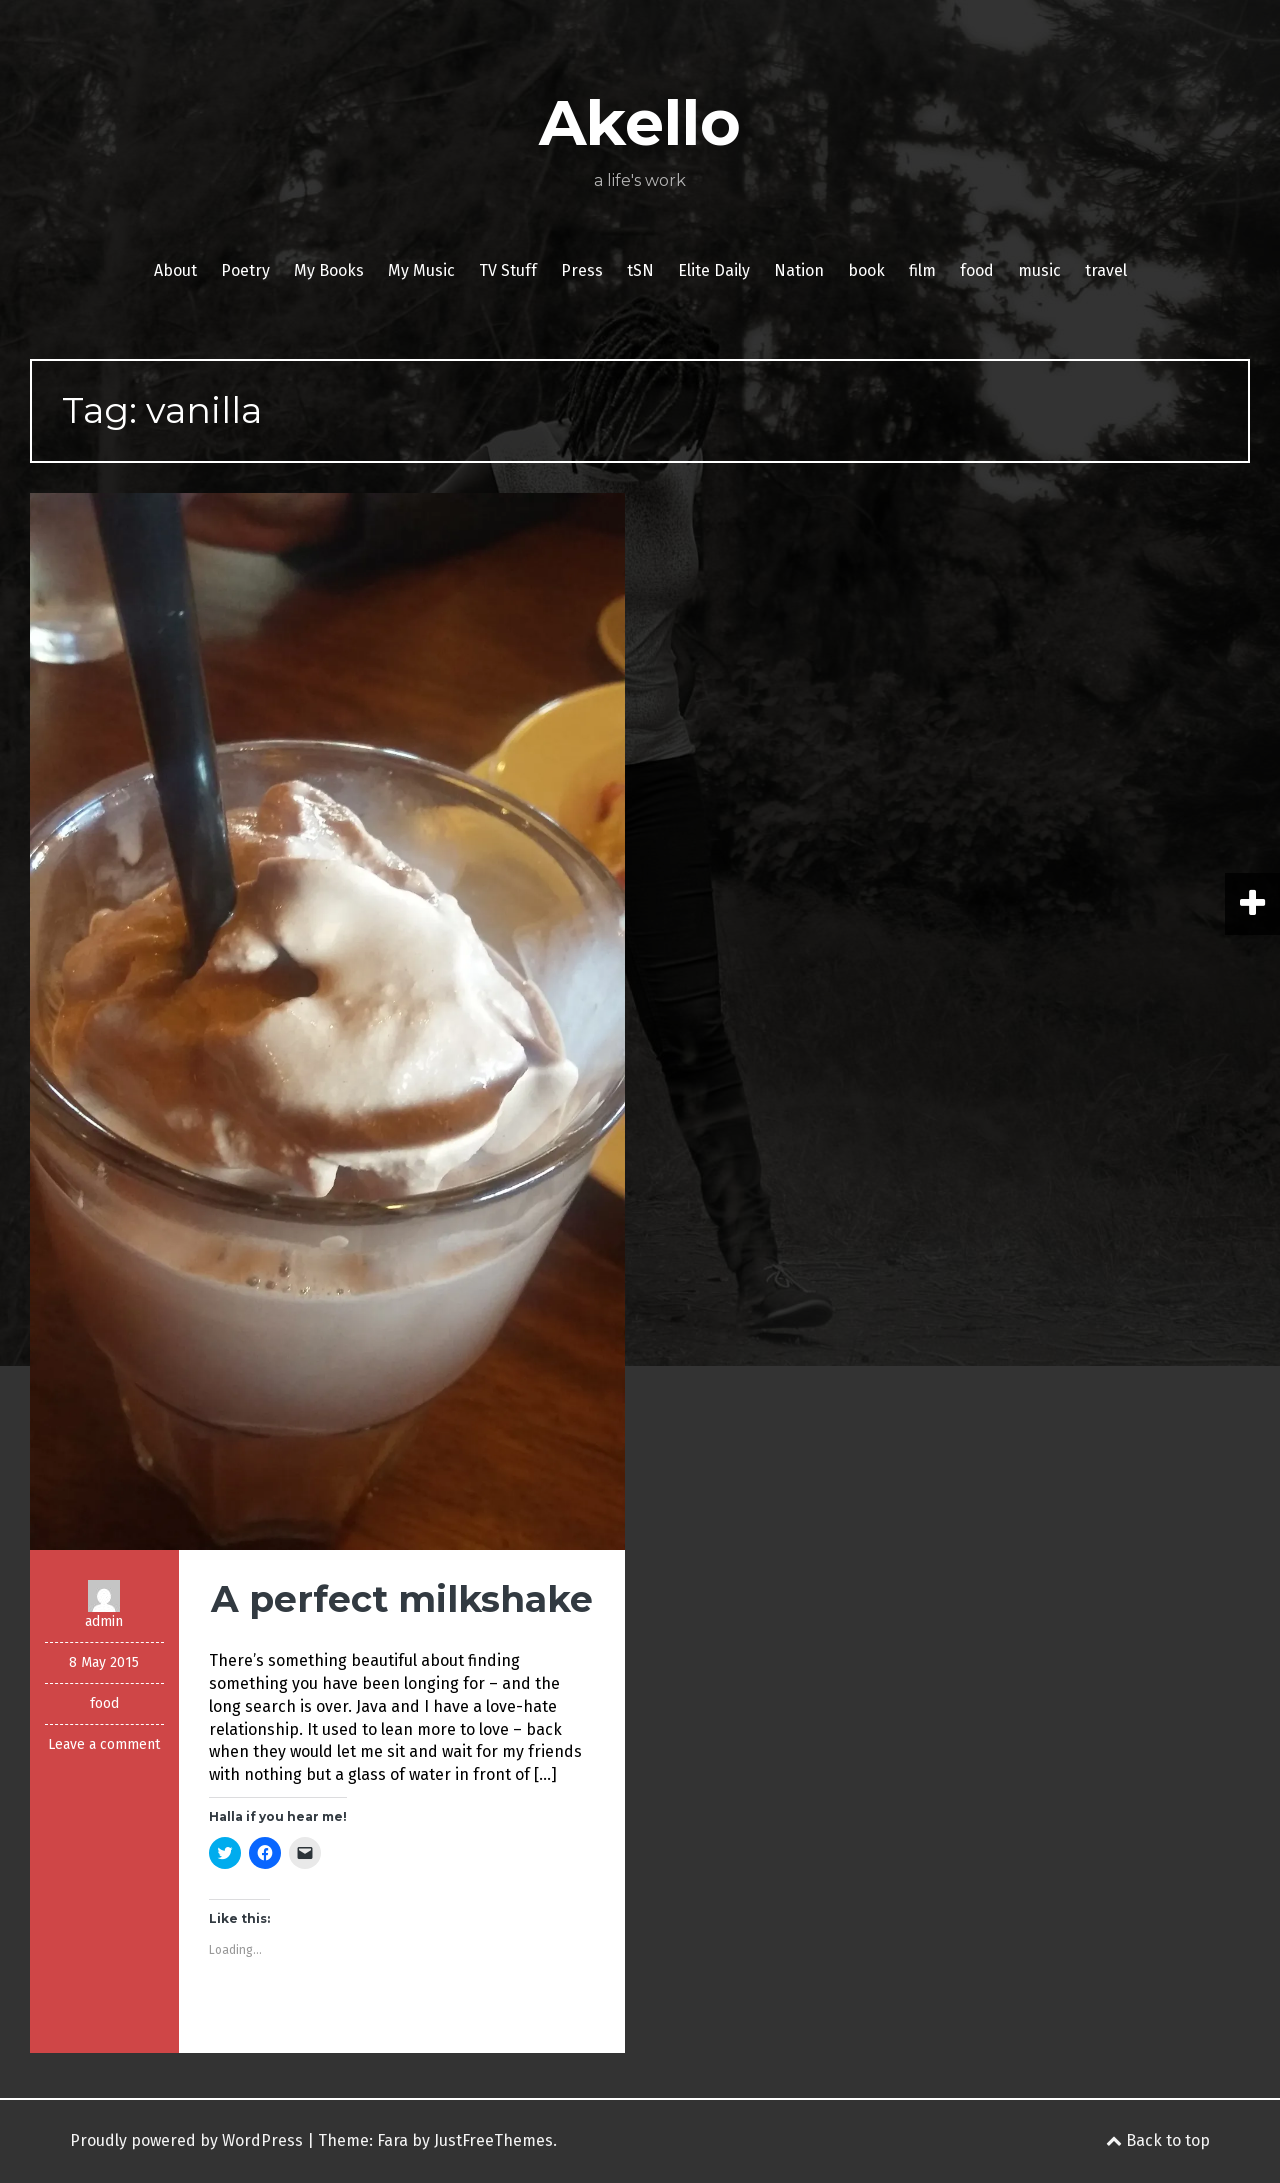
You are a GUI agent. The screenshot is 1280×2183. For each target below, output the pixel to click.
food (977, 270)
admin (104, 1621)
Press (582, 270)
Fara (392, 2140)
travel (1106, 270)
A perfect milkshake (402, 1599)
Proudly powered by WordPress (186, 2140)
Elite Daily (714, 270)
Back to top (1158, 2140)
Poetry (245, 270)
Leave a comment (104, 1744)
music (1039, 270)
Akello (640, 123)
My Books (329, 270)
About (175, 270)
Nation (799, 270)
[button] (327, 1022)
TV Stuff (508, 270)
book (866, 270)
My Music (421, 270)
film (922, 270)
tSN (640, 270)
